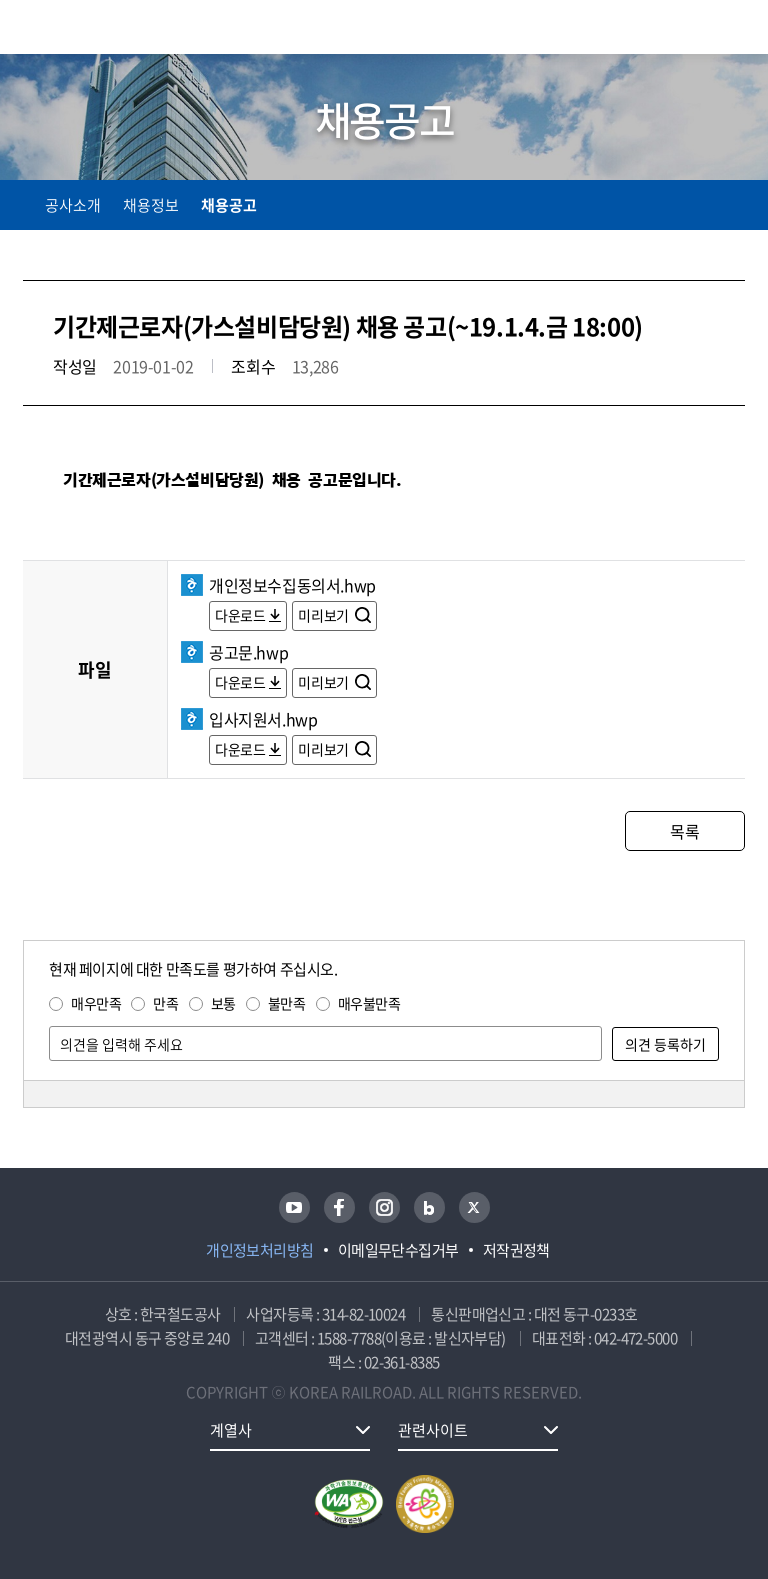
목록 (684, 831)
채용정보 (151, 205)
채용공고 (229, 205)
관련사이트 (433, 1430)
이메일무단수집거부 (398, 1250)
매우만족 (96, 1003)
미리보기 (324, 615)
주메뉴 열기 (733, 30)
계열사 (231, 1430)
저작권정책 (516, 1250)
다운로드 (240, 615)
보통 (223, 1003)
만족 (165, 1003)
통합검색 (690, 30)
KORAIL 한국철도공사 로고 (101, 27)
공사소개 (73, 205)
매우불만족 (369, 1003)
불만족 (287, 1003)
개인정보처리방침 (260, 1250)
